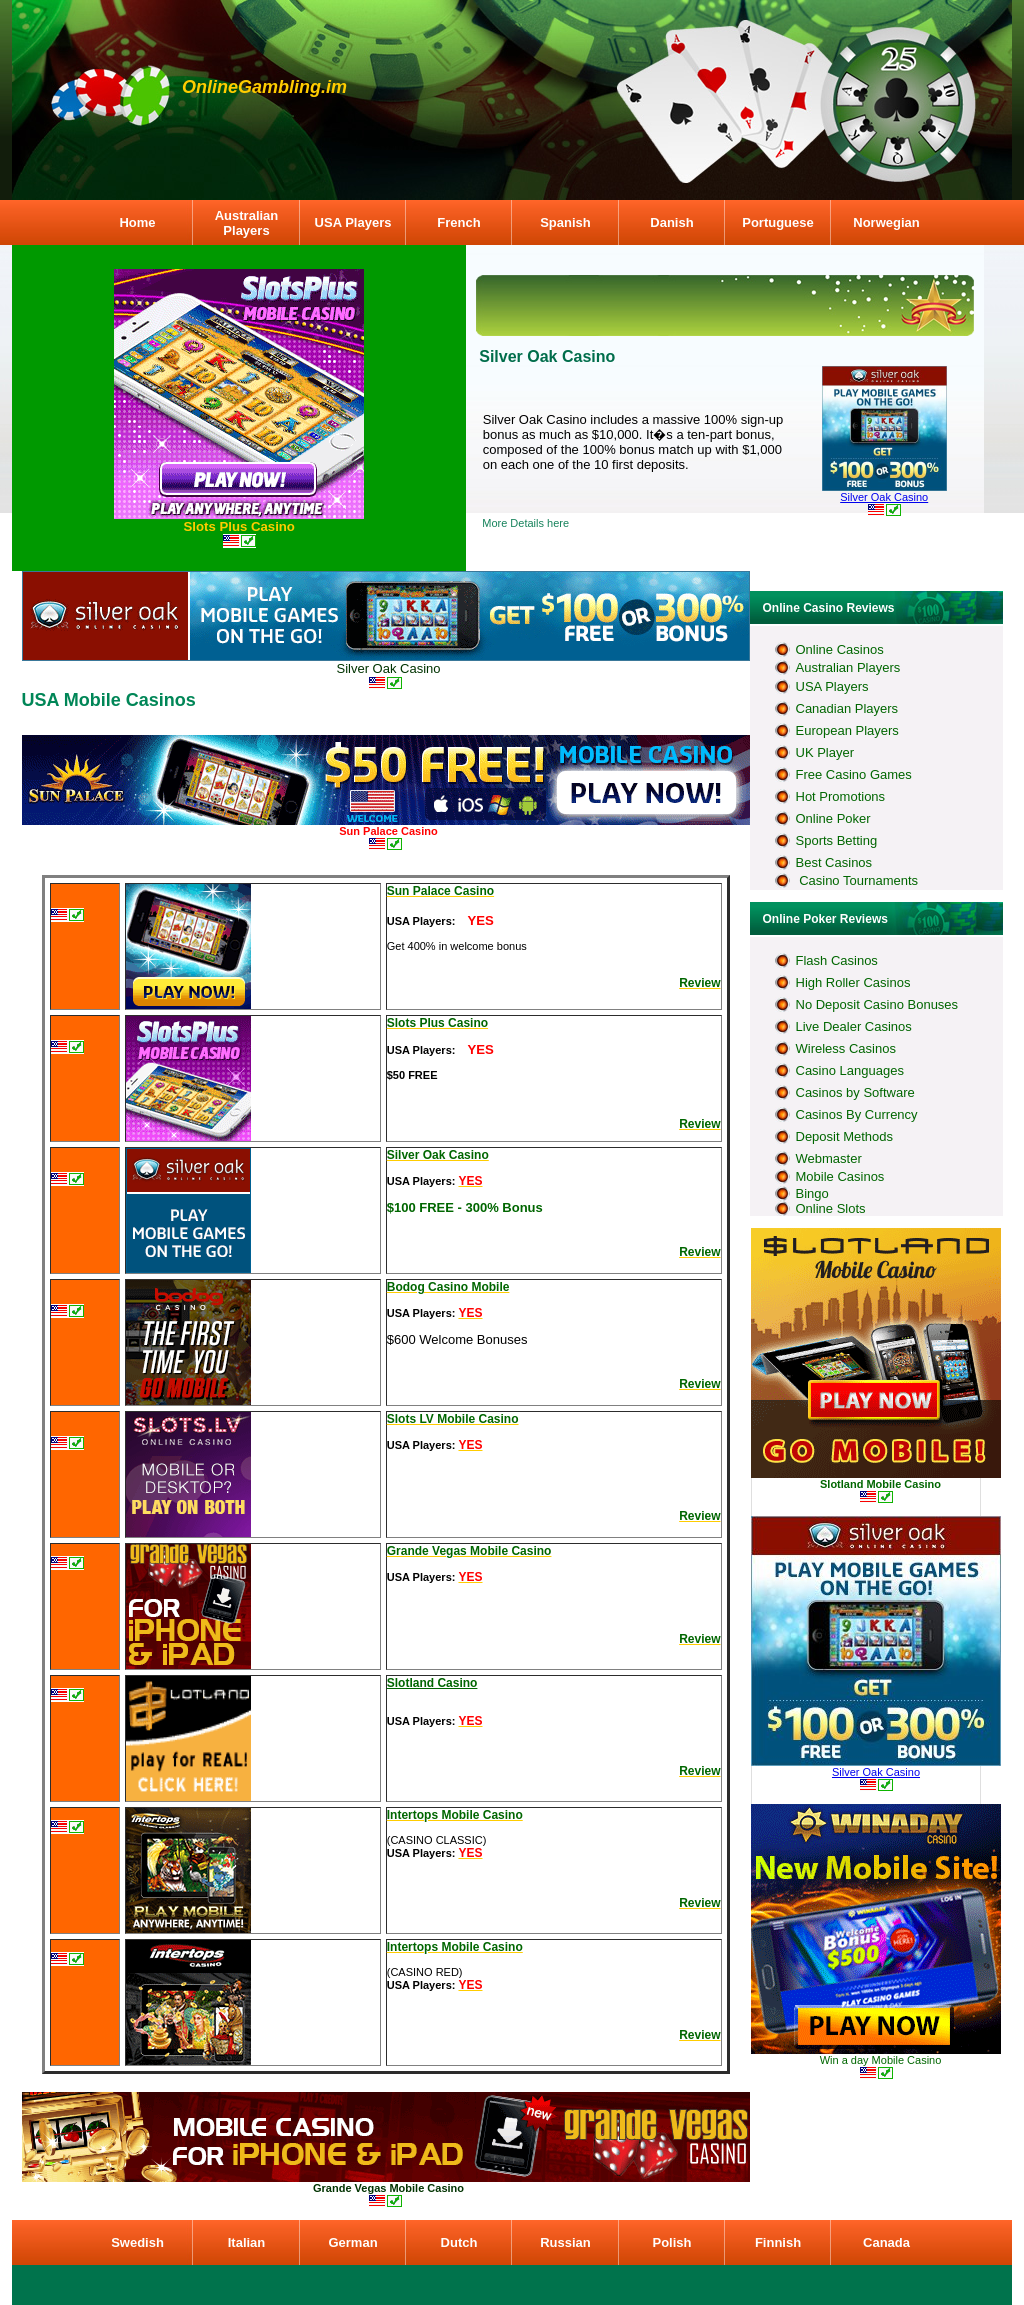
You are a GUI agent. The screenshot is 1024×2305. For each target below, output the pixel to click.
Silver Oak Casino (884, 497)
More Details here (525, 523)
